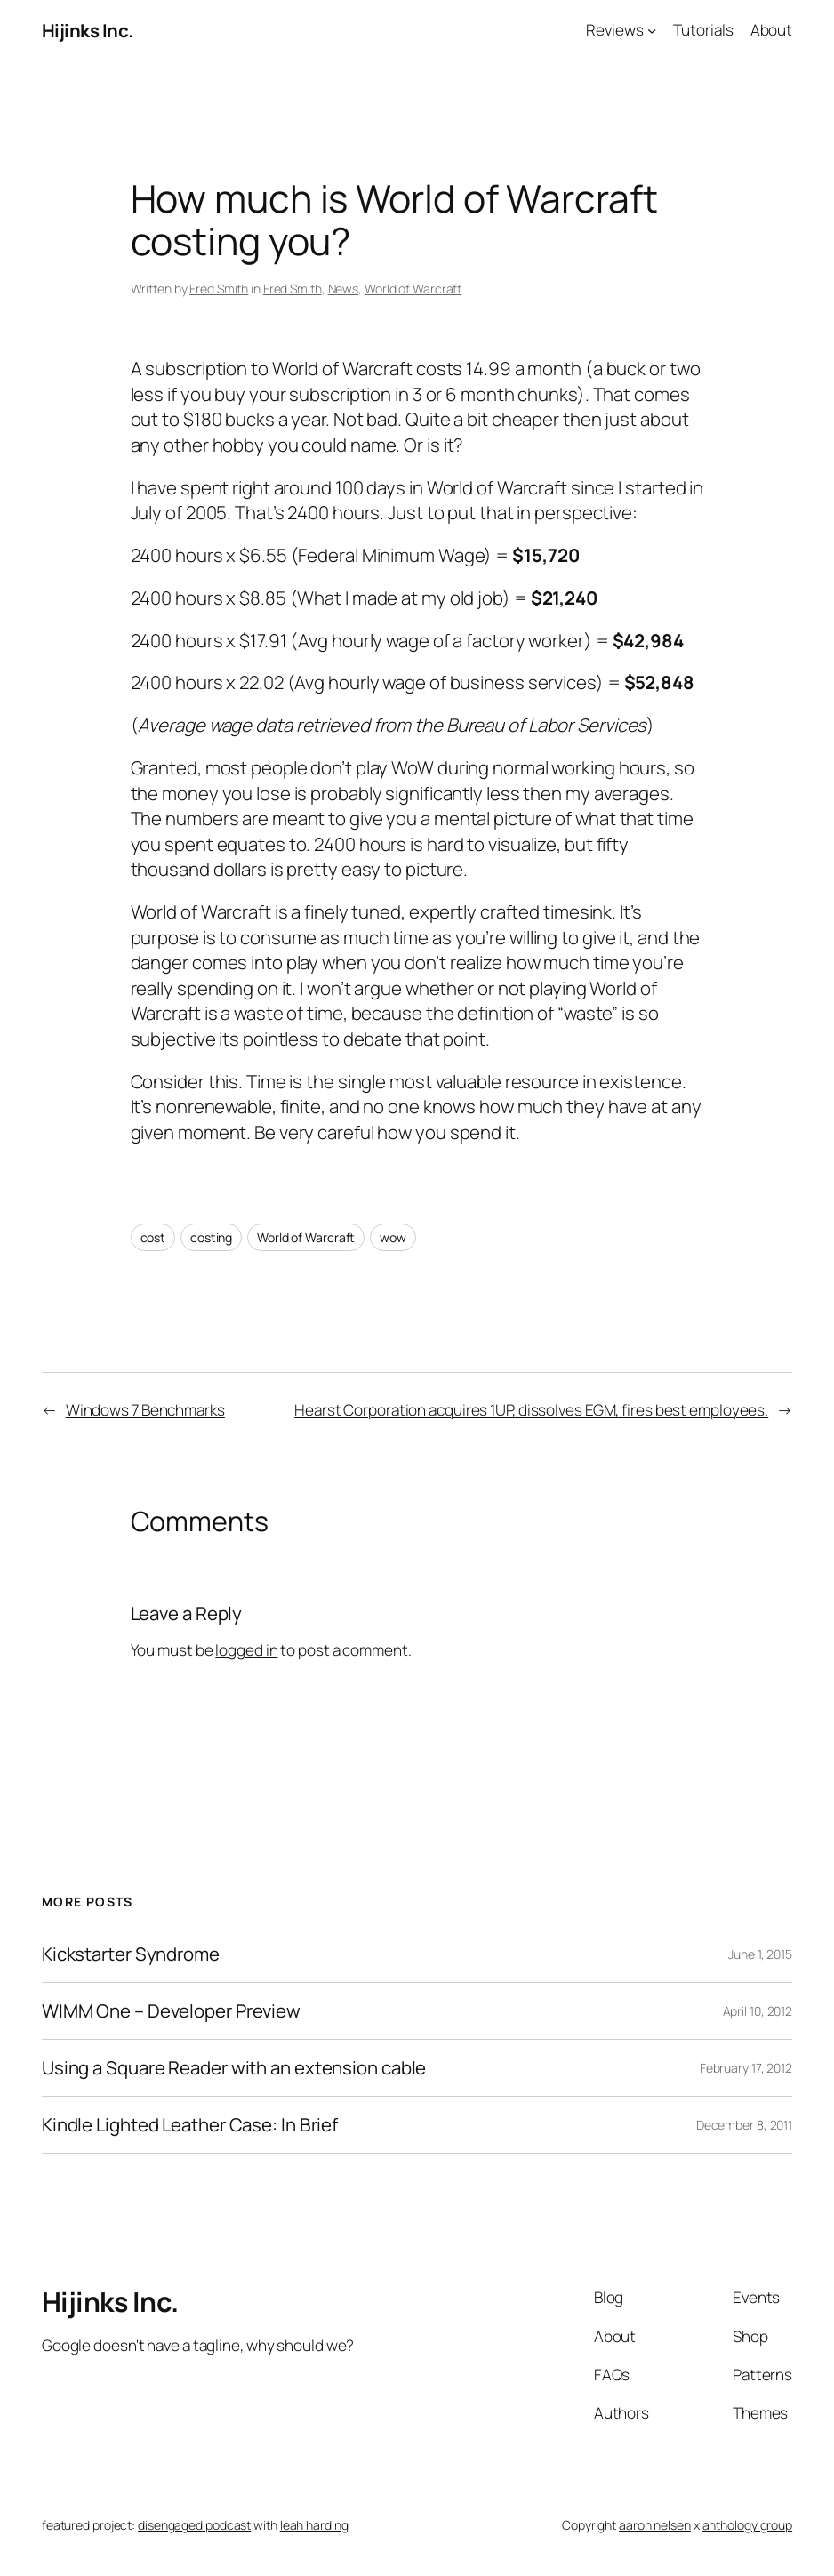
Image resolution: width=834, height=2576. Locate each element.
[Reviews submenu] (651, 30)
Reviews (614, 30)
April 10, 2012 (758, 2010)
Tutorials (703, 30)
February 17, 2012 (746, 2067)
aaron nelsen (655, 2524)
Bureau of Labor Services (546, 724)
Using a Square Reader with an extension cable (234, 2068)
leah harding (314, 2524)
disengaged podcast (194, 2524)
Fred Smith (218, 288)
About (771, 30)
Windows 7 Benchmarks (145, 1410)
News (343, 288)
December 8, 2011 (744, 2124)
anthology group (747, 2524)
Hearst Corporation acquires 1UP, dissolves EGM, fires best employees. (531, 1410)
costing (211, 1237)
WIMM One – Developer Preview (171, 2011)
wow (393, 1237)
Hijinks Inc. (87, 30)
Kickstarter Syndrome (131, 1954)
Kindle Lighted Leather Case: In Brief (190, 2125)
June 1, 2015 (760, 1954)
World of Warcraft (413, 288)
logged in (246, 1650)
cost (153, 1237)
